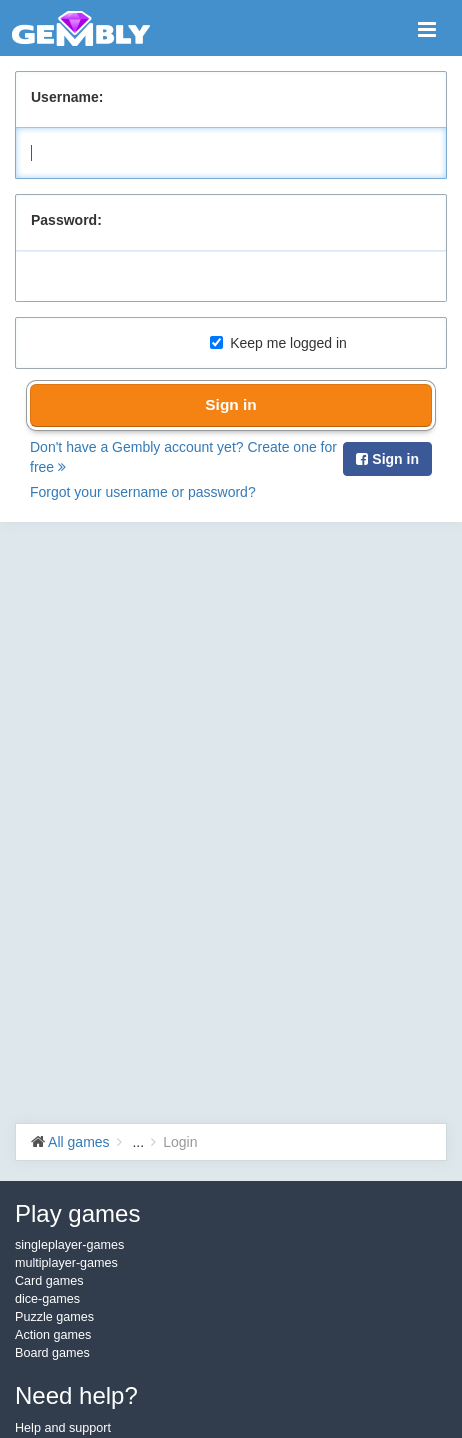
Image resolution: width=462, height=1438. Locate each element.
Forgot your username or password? (143, 492)
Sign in (230, 404)
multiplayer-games (66, 1263)
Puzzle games (54, 1317)
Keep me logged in (278, 343)
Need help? (76, 1395)
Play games (77, 1213)
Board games (52, 1353)
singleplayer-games (69, 1245)
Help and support (63, 1428)
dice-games (47, 1299)
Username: (67, 97)
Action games (53, 1335)
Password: (66, 220)
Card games (49, 1281)
